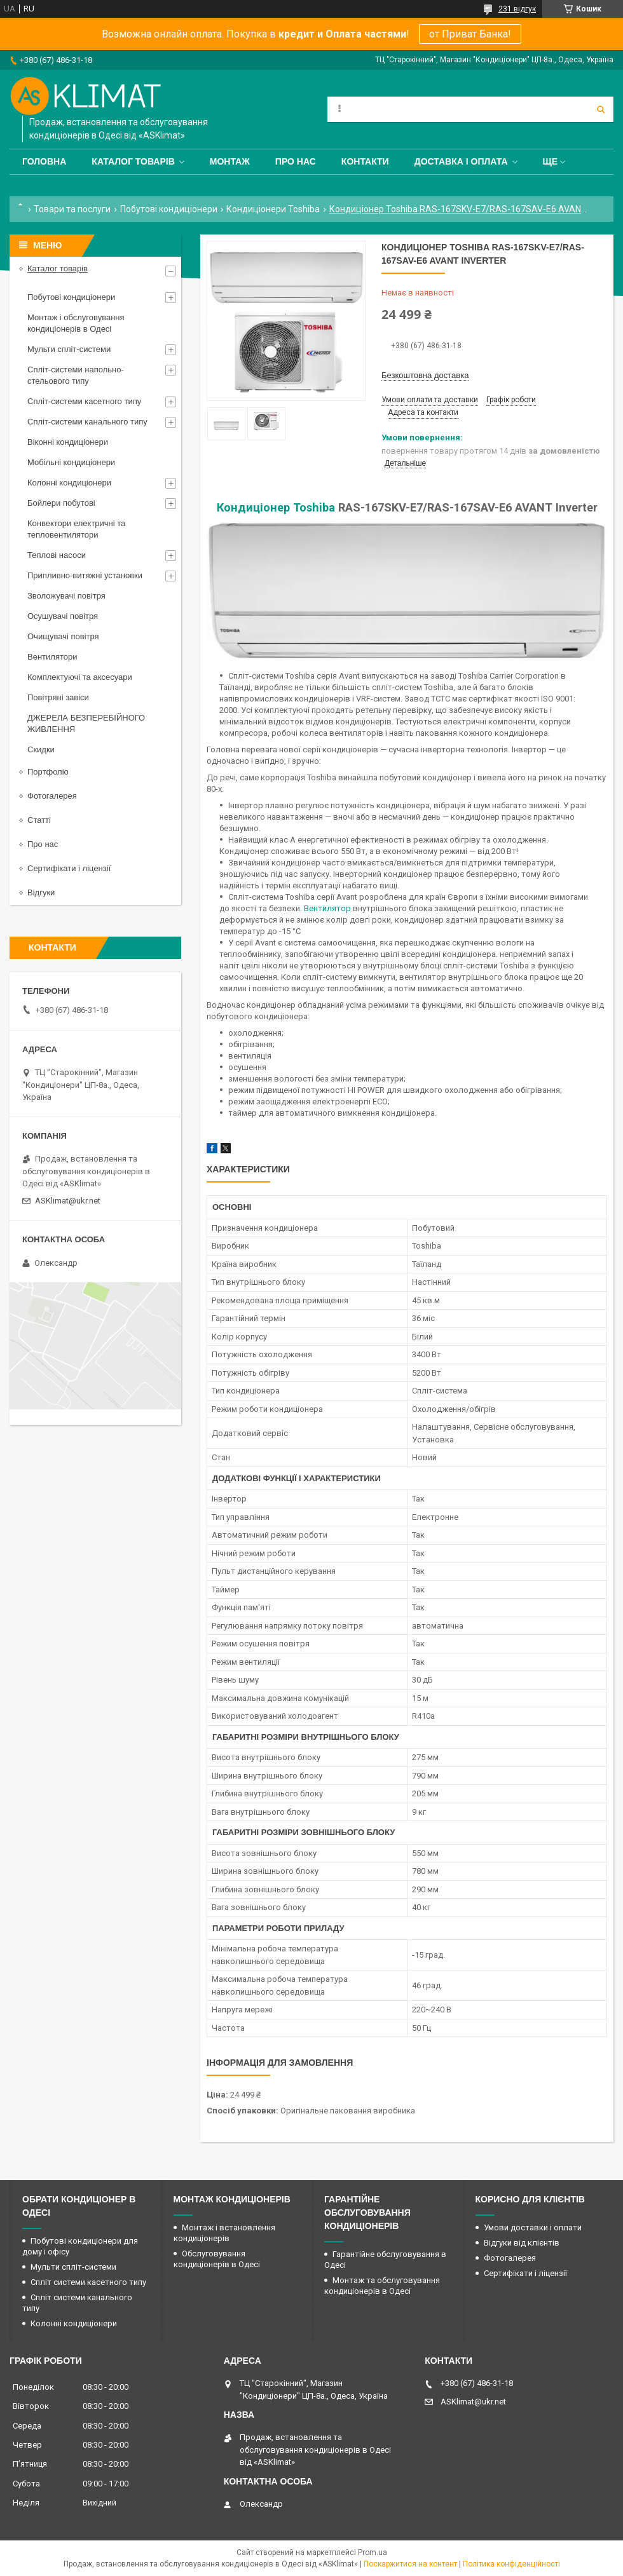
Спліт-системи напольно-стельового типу (75, 375)
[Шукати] (600, 109)
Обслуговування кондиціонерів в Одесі (217, 2259)
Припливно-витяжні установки (84, 575)
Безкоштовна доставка (425, 375)
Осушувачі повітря (62, 616)
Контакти (365, 161)
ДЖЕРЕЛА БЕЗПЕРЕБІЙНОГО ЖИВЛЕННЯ (86, 723)
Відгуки (41, 892)
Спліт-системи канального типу (87, 421)
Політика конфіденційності (511, 2563)
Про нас (295, 161)
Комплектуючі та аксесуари (79, 677)
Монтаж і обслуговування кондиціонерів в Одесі (76, 323)
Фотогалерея (52, 796)
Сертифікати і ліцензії (69, 868)
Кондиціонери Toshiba (273, 209)
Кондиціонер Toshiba (276, 507)
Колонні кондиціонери (69, 482)
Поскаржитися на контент (410, 2563)
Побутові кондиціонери (168, 209)
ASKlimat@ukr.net (67, 1200)
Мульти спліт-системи (69, 349)
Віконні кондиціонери (67, 442)
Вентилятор (327, 908)
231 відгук (517, 8)
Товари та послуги (72, 209)
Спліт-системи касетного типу (84, 401)
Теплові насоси (56, 555)
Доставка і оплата (461, 161)
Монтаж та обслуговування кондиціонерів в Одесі (382, 2285)
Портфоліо (48, 771)
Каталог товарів (133, 161)
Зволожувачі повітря (66, 595)
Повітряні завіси (58, 697)
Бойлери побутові (61, 503)
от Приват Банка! (470, 34)
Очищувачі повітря (63, 636)
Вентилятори (52, 656)
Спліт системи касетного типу (88, 2282)
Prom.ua (372, 2552)
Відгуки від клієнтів (521, 2242)
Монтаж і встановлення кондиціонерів (224, 2233)
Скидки (41, 749)
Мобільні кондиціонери (71, 462)
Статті (39, 820)
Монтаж (230, 161)
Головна (44, 161)
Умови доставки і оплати (533, 2227)
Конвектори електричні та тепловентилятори (76, 529)
